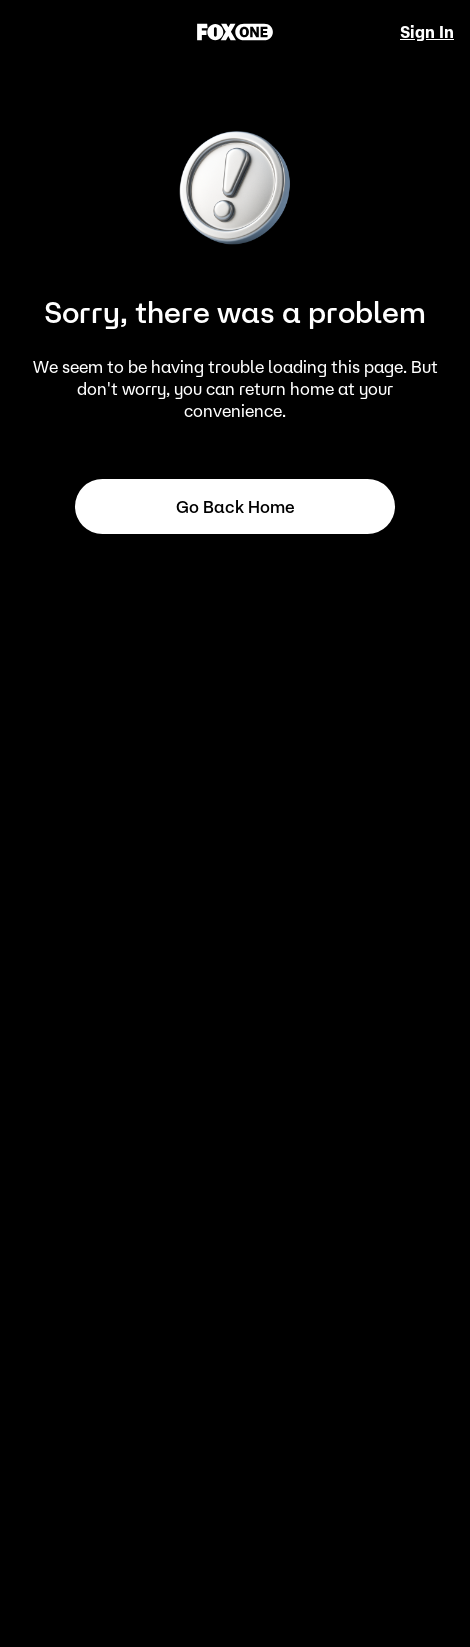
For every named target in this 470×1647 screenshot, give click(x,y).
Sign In (427, 32)
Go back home (235, 507)
